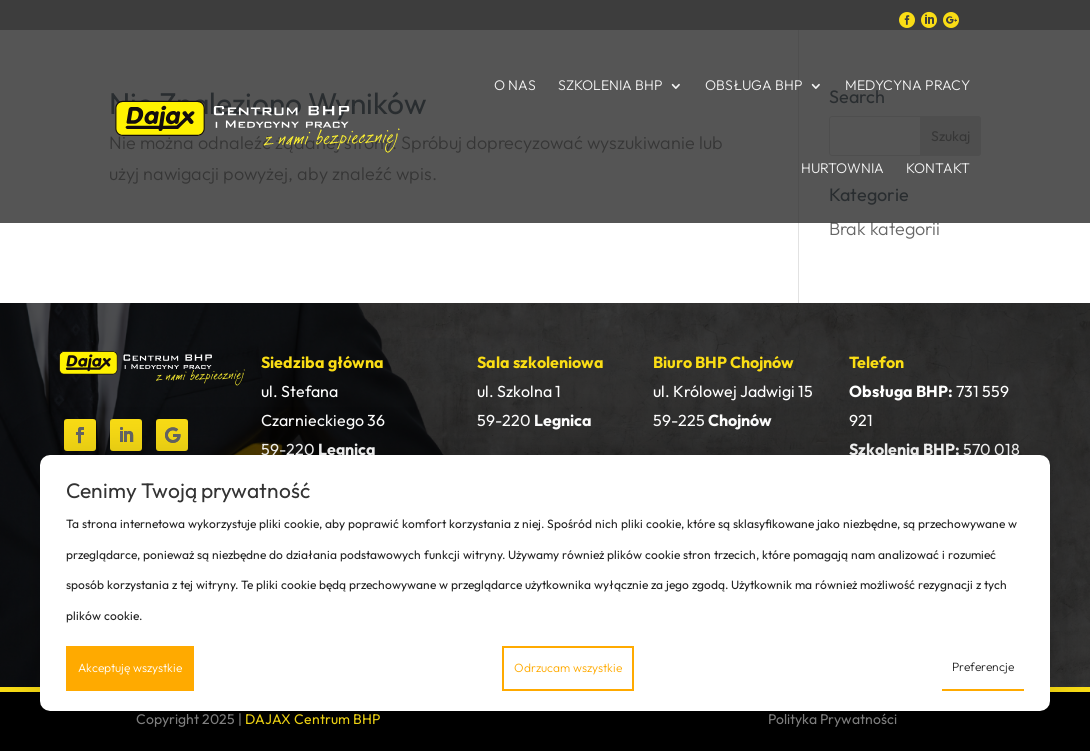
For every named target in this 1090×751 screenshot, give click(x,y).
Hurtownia (842, 168)
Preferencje (983, 666)
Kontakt (938, 168)
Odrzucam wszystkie (568, 667)
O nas (515, 85)
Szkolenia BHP (610, 85)
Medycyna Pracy (907, 85)
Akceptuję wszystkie (130, 667)
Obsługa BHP (754, 85)
